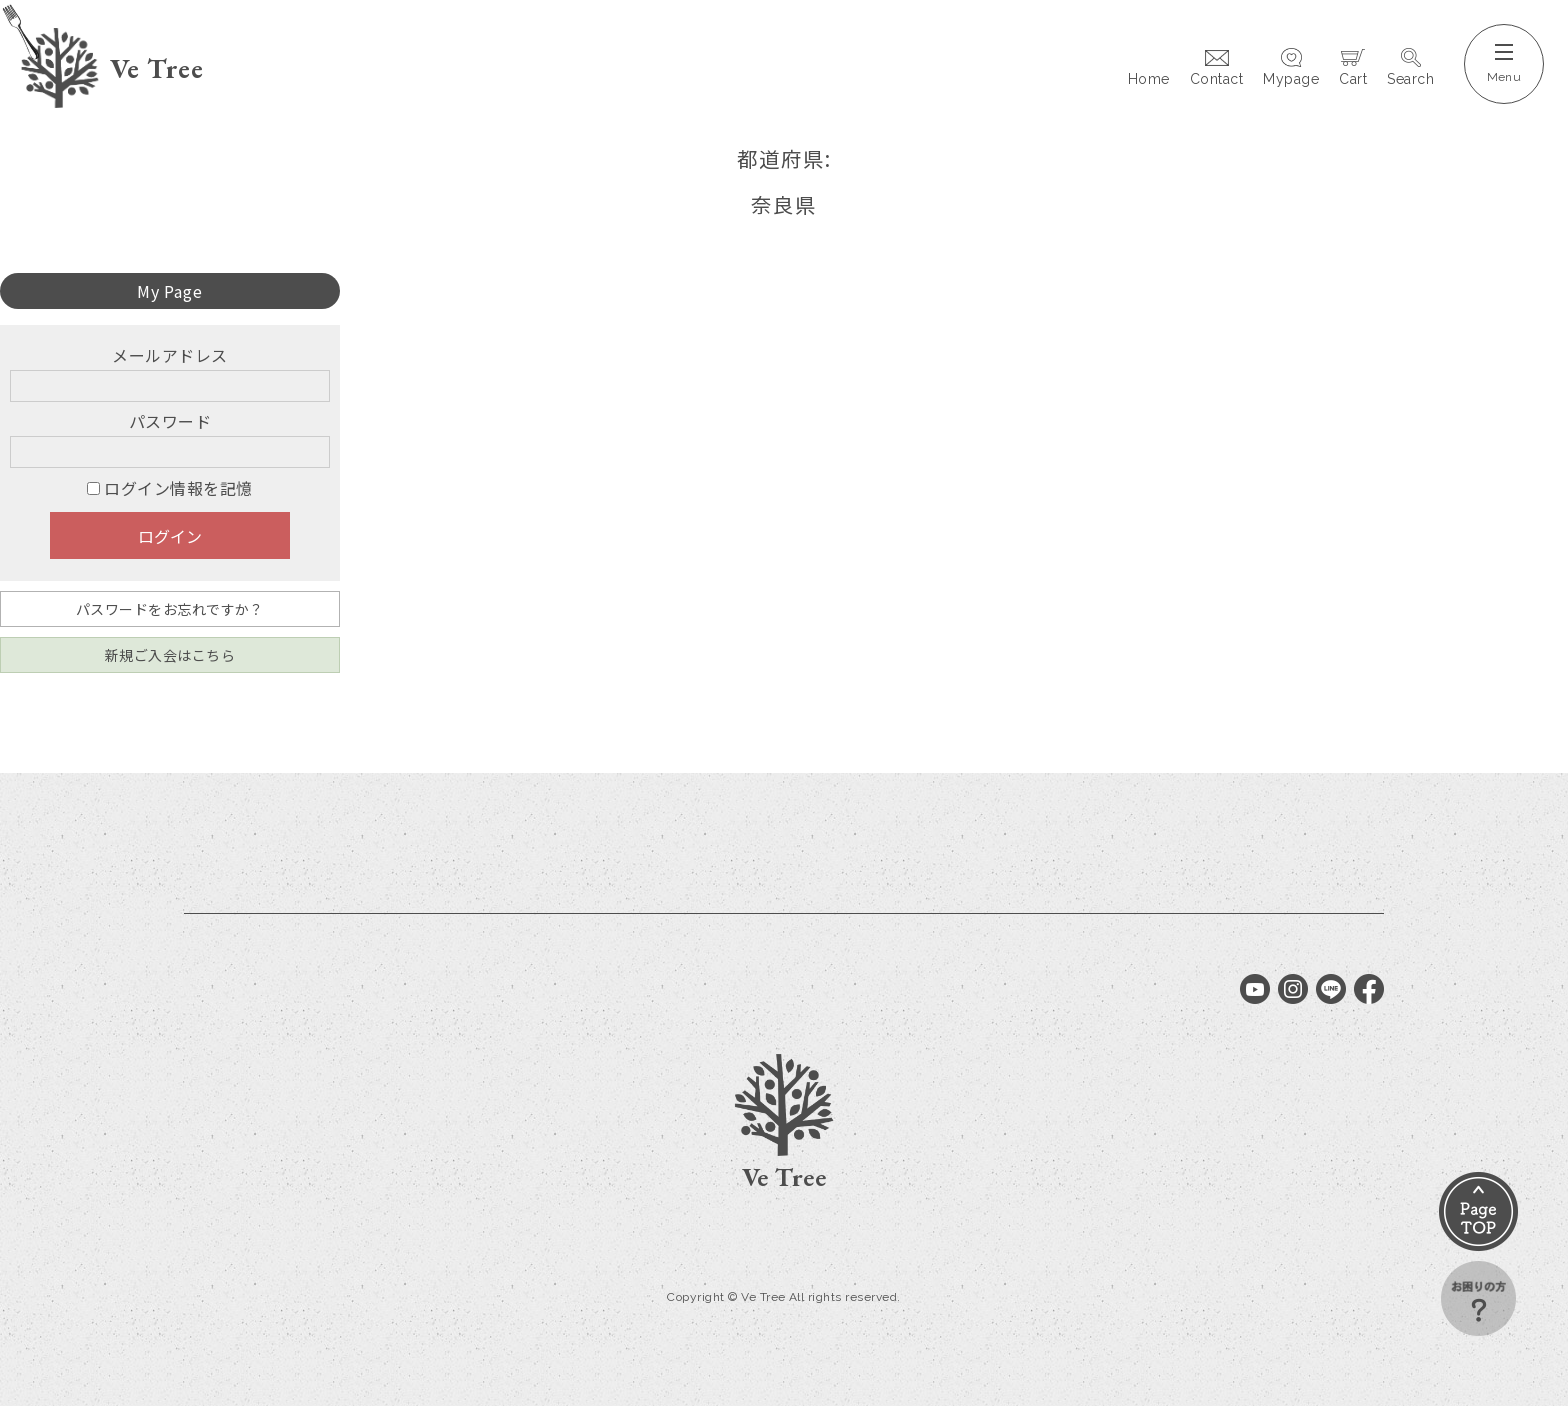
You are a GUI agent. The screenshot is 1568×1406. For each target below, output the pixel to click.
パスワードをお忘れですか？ (170, 609)
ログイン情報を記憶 (170, 488)
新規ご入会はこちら (170, 655)
